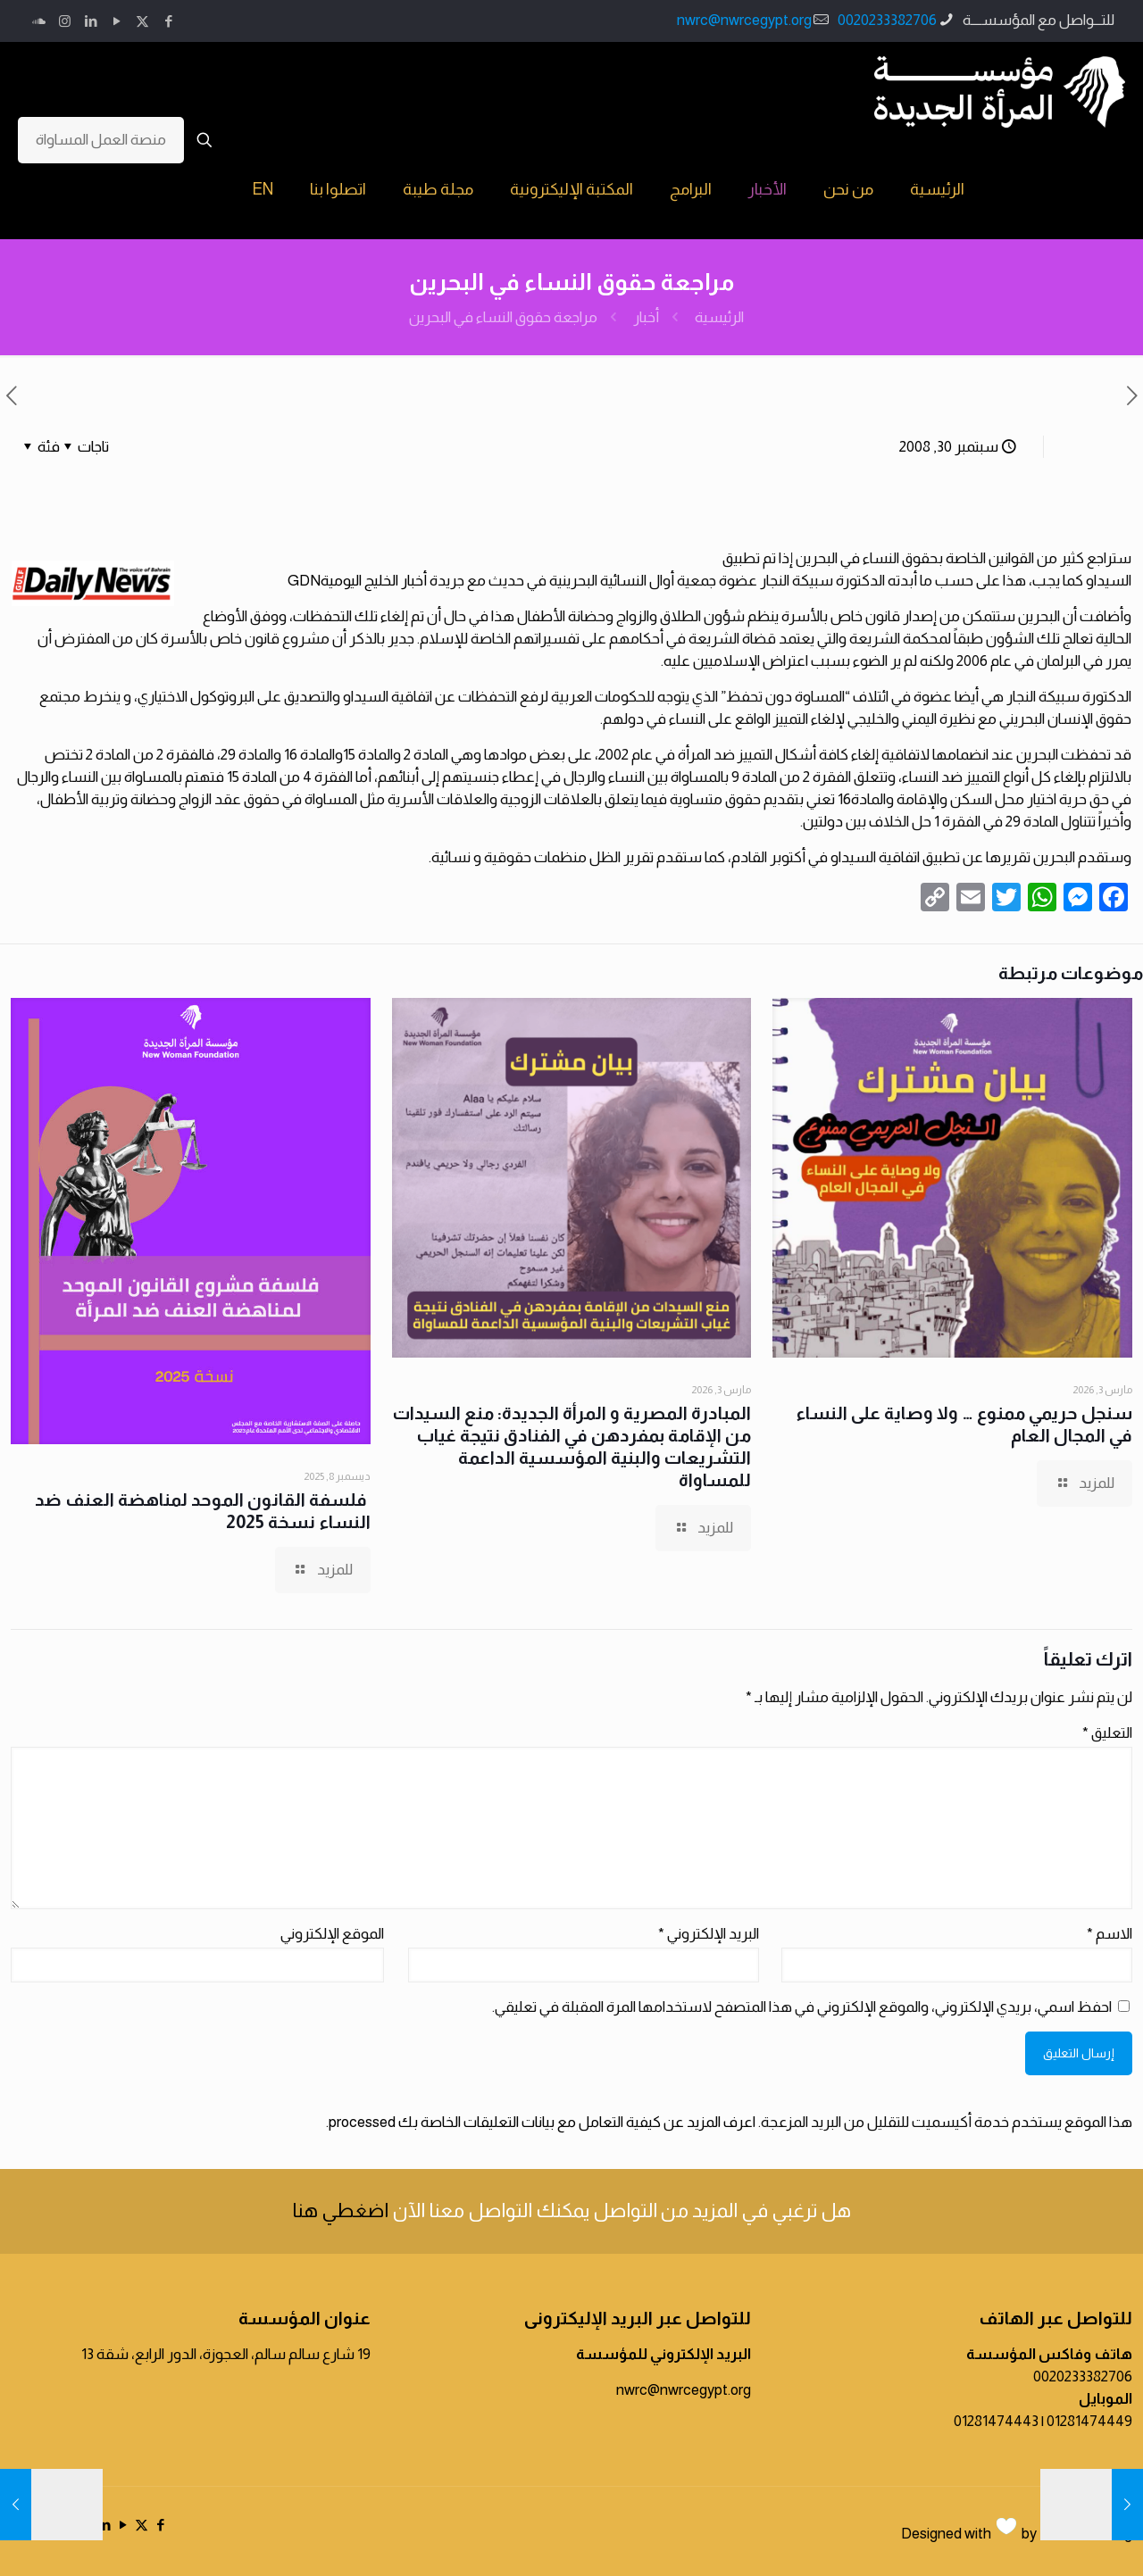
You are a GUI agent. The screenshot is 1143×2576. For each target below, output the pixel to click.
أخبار (646, 317)
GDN (304, 580)
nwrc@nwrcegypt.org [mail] (744, 20)
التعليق (1107, 1732)
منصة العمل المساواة (101, 139)
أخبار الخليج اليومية (374, 580)
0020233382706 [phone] (887, 20)
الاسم (1109, 1933)
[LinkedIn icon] (90, 21)
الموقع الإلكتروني (332, 1933)
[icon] (39, 21)
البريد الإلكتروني (708, 1933)
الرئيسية (719, 317)
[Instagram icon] (64, 21)
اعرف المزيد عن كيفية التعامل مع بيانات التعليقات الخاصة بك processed (542, 2122)
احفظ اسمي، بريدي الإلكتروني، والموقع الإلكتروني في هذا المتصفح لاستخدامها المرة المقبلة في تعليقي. (802, 2006)
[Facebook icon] (168, 21)
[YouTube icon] (116, 21)
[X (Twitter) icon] (142, 21)
